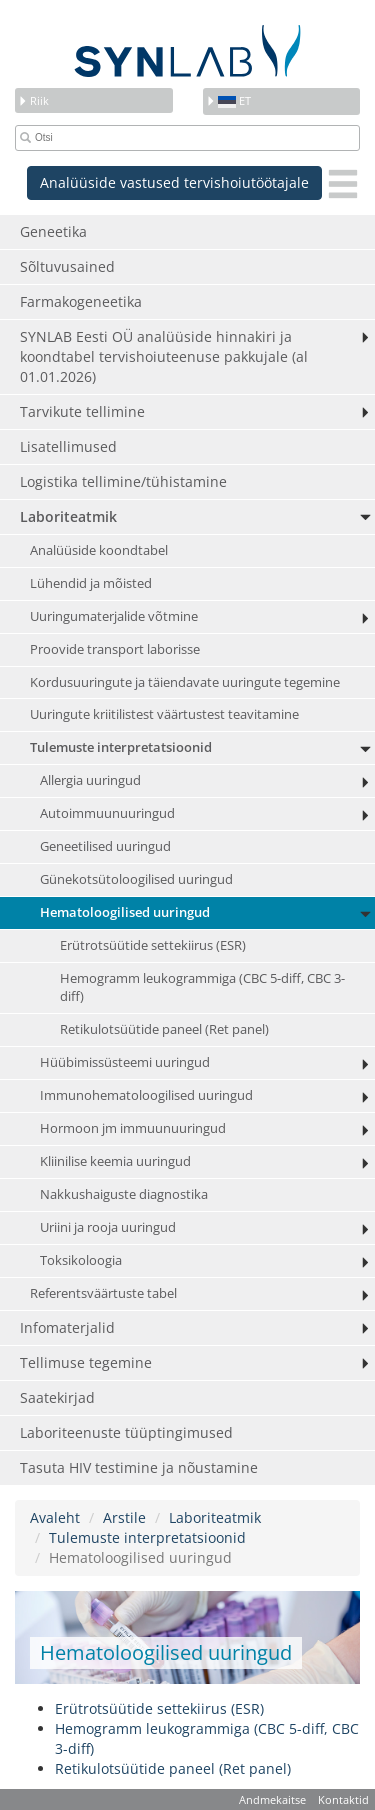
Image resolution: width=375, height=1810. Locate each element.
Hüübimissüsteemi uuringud (125, 1062)
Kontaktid (343, 1799)
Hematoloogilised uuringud (125, 912)
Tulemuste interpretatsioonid (121, 747)
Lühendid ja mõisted (91, 583)
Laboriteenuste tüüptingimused (126, 1432)
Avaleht (55, 1517)
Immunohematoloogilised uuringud (146, 1095)
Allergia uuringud (90, 780)
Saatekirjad (57, 1397)
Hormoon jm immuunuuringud (133, 1128)
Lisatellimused (68, 446)
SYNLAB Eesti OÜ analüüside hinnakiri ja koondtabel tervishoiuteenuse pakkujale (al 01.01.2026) (164, 356)
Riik (33, 100)
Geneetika (53, 231)
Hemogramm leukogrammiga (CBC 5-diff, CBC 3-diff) (202, 987)
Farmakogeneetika (81, 301)
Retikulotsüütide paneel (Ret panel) (164, 1029)
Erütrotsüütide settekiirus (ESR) (153, 945)
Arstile (124, 1517)
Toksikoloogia (81, 1260)
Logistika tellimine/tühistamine (123, 481)
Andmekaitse (272, 1799)
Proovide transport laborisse (115, 649)
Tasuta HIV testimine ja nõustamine (139, 1467)
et (228, 100)
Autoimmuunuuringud (107, 813)
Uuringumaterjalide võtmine (114, 616)
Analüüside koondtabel (99, 550)
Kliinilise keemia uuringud (115, 1161)
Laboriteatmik (68, 516)
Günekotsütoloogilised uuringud (136, 879)
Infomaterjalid (67, 1327)
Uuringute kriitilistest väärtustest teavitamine (164, 714)
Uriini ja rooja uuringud (108, 1227)
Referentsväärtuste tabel (103, 1293)
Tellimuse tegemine (86, 1362)
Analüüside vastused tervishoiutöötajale (174, 182)
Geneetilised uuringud (105, 846)
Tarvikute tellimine (82, 411)
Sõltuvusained (67, 266)
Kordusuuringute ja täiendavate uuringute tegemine (185, 682)
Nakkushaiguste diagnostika (124, 1194)
